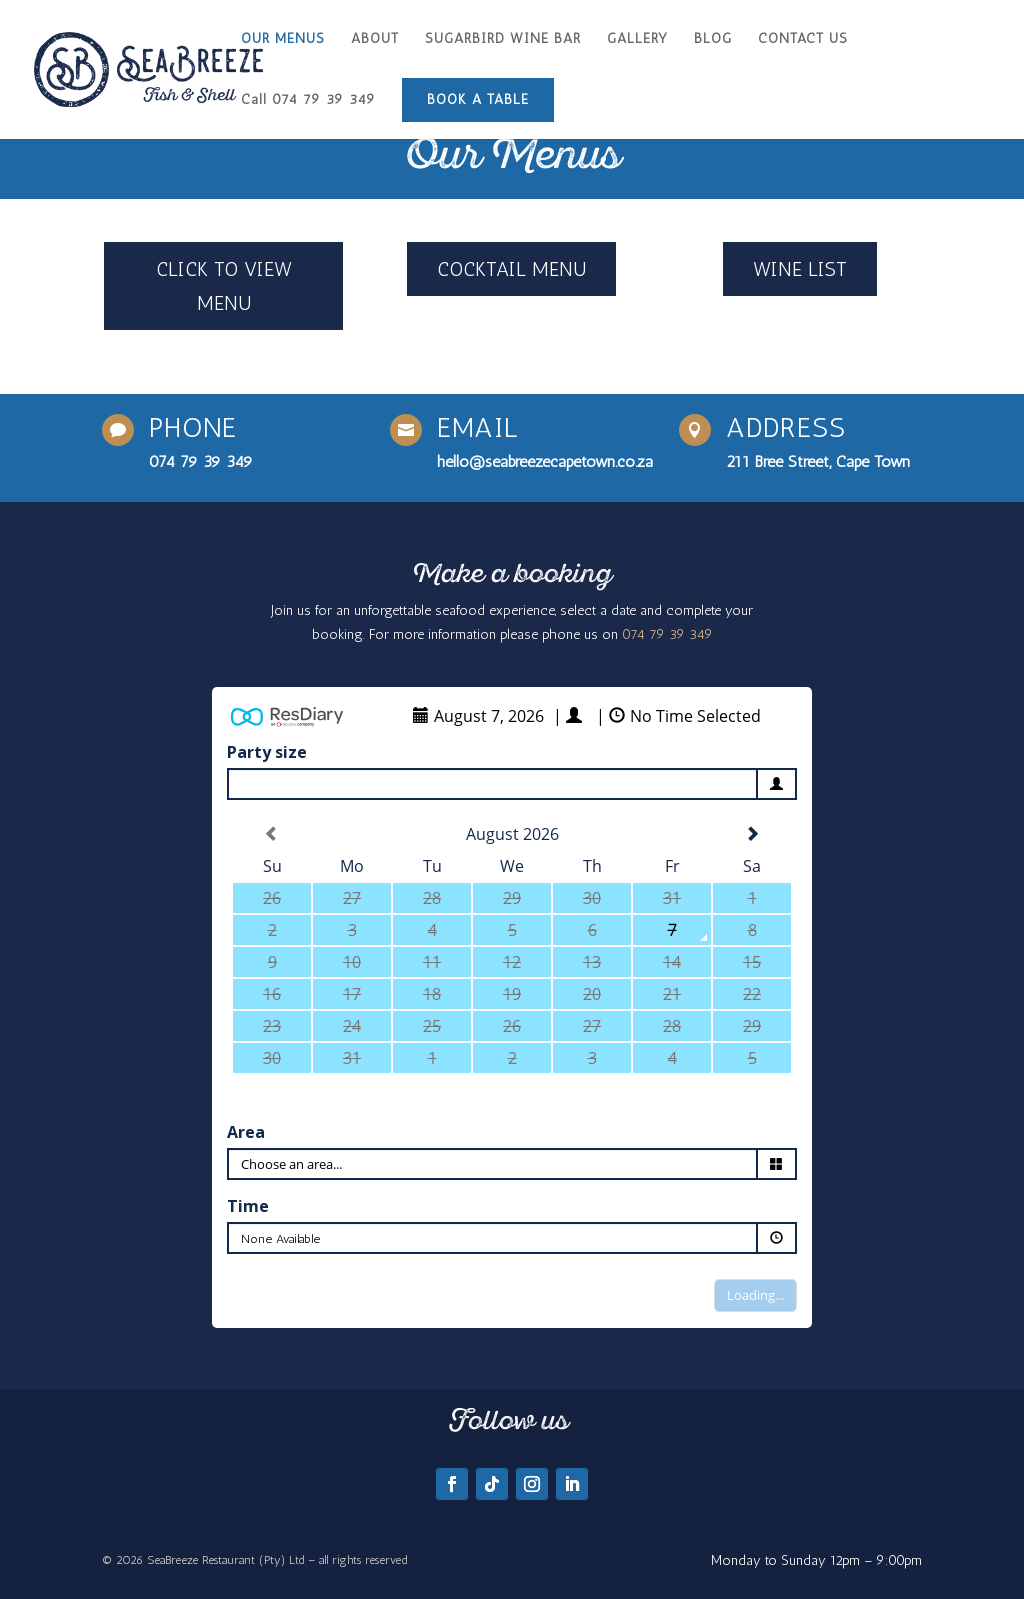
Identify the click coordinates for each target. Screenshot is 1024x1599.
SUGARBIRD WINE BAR (503, 39)
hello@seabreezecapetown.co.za (545, 461)
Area (246, 1132)
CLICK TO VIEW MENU (224, 286)
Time (248, 1206)
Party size (267, 752)
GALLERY (637, 39)
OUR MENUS (283, 39)
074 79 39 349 (201, 461)
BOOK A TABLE (478, 99)
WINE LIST (800, 269)
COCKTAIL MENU (511, 269)
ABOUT (375, 39)
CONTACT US (803, 39)
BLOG (713, 39)
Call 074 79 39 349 (308, 100)
